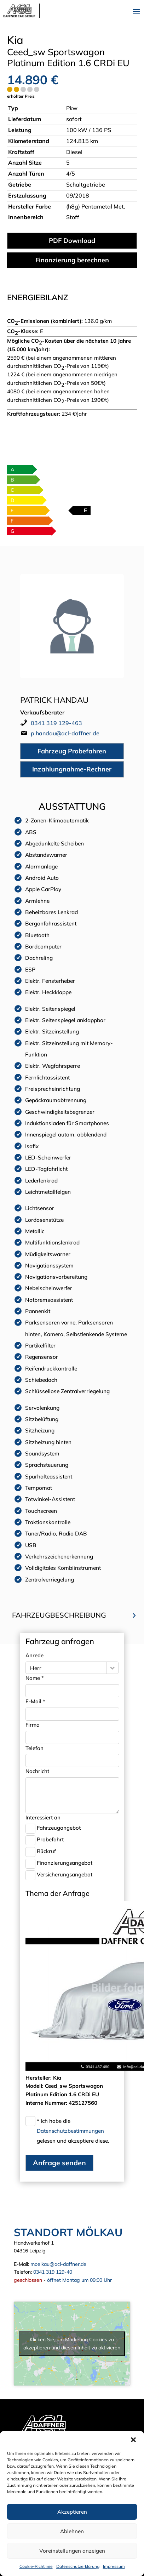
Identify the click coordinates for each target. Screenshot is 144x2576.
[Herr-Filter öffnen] (112, 1668)
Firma (32, 1724)
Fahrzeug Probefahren (72, 751)
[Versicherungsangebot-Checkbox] (30, 1875)
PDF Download (72, 240)
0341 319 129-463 (56, 722)
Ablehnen (72, 2531)
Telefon (34, 1748)
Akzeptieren (72, 2511)
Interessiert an (43, 1817)
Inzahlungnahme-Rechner (71, 769)
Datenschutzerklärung (77, 2566)
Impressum (114, 2566)
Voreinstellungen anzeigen (72, 2550)
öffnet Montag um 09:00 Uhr (79, 2280)
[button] (133, 2439)
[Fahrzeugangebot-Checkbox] (30, 1829)
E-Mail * (35, 1701)
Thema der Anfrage (57, 1893)
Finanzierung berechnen (72, 260)
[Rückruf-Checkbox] (30, 1852)
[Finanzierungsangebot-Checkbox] (30, 1864)
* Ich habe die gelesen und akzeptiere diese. (73, 2131)
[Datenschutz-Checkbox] (30, 2121)
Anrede (34, 1655)
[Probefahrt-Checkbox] (30, 1840)
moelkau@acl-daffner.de (58, 2264)
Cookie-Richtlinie (36, 2566)
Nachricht (37, 1771)
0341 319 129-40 (52, 2272)
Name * (34, 1678)
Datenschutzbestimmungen (70, 2130)
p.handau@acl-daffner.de (65, 733)
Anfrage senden (59, 2162)
